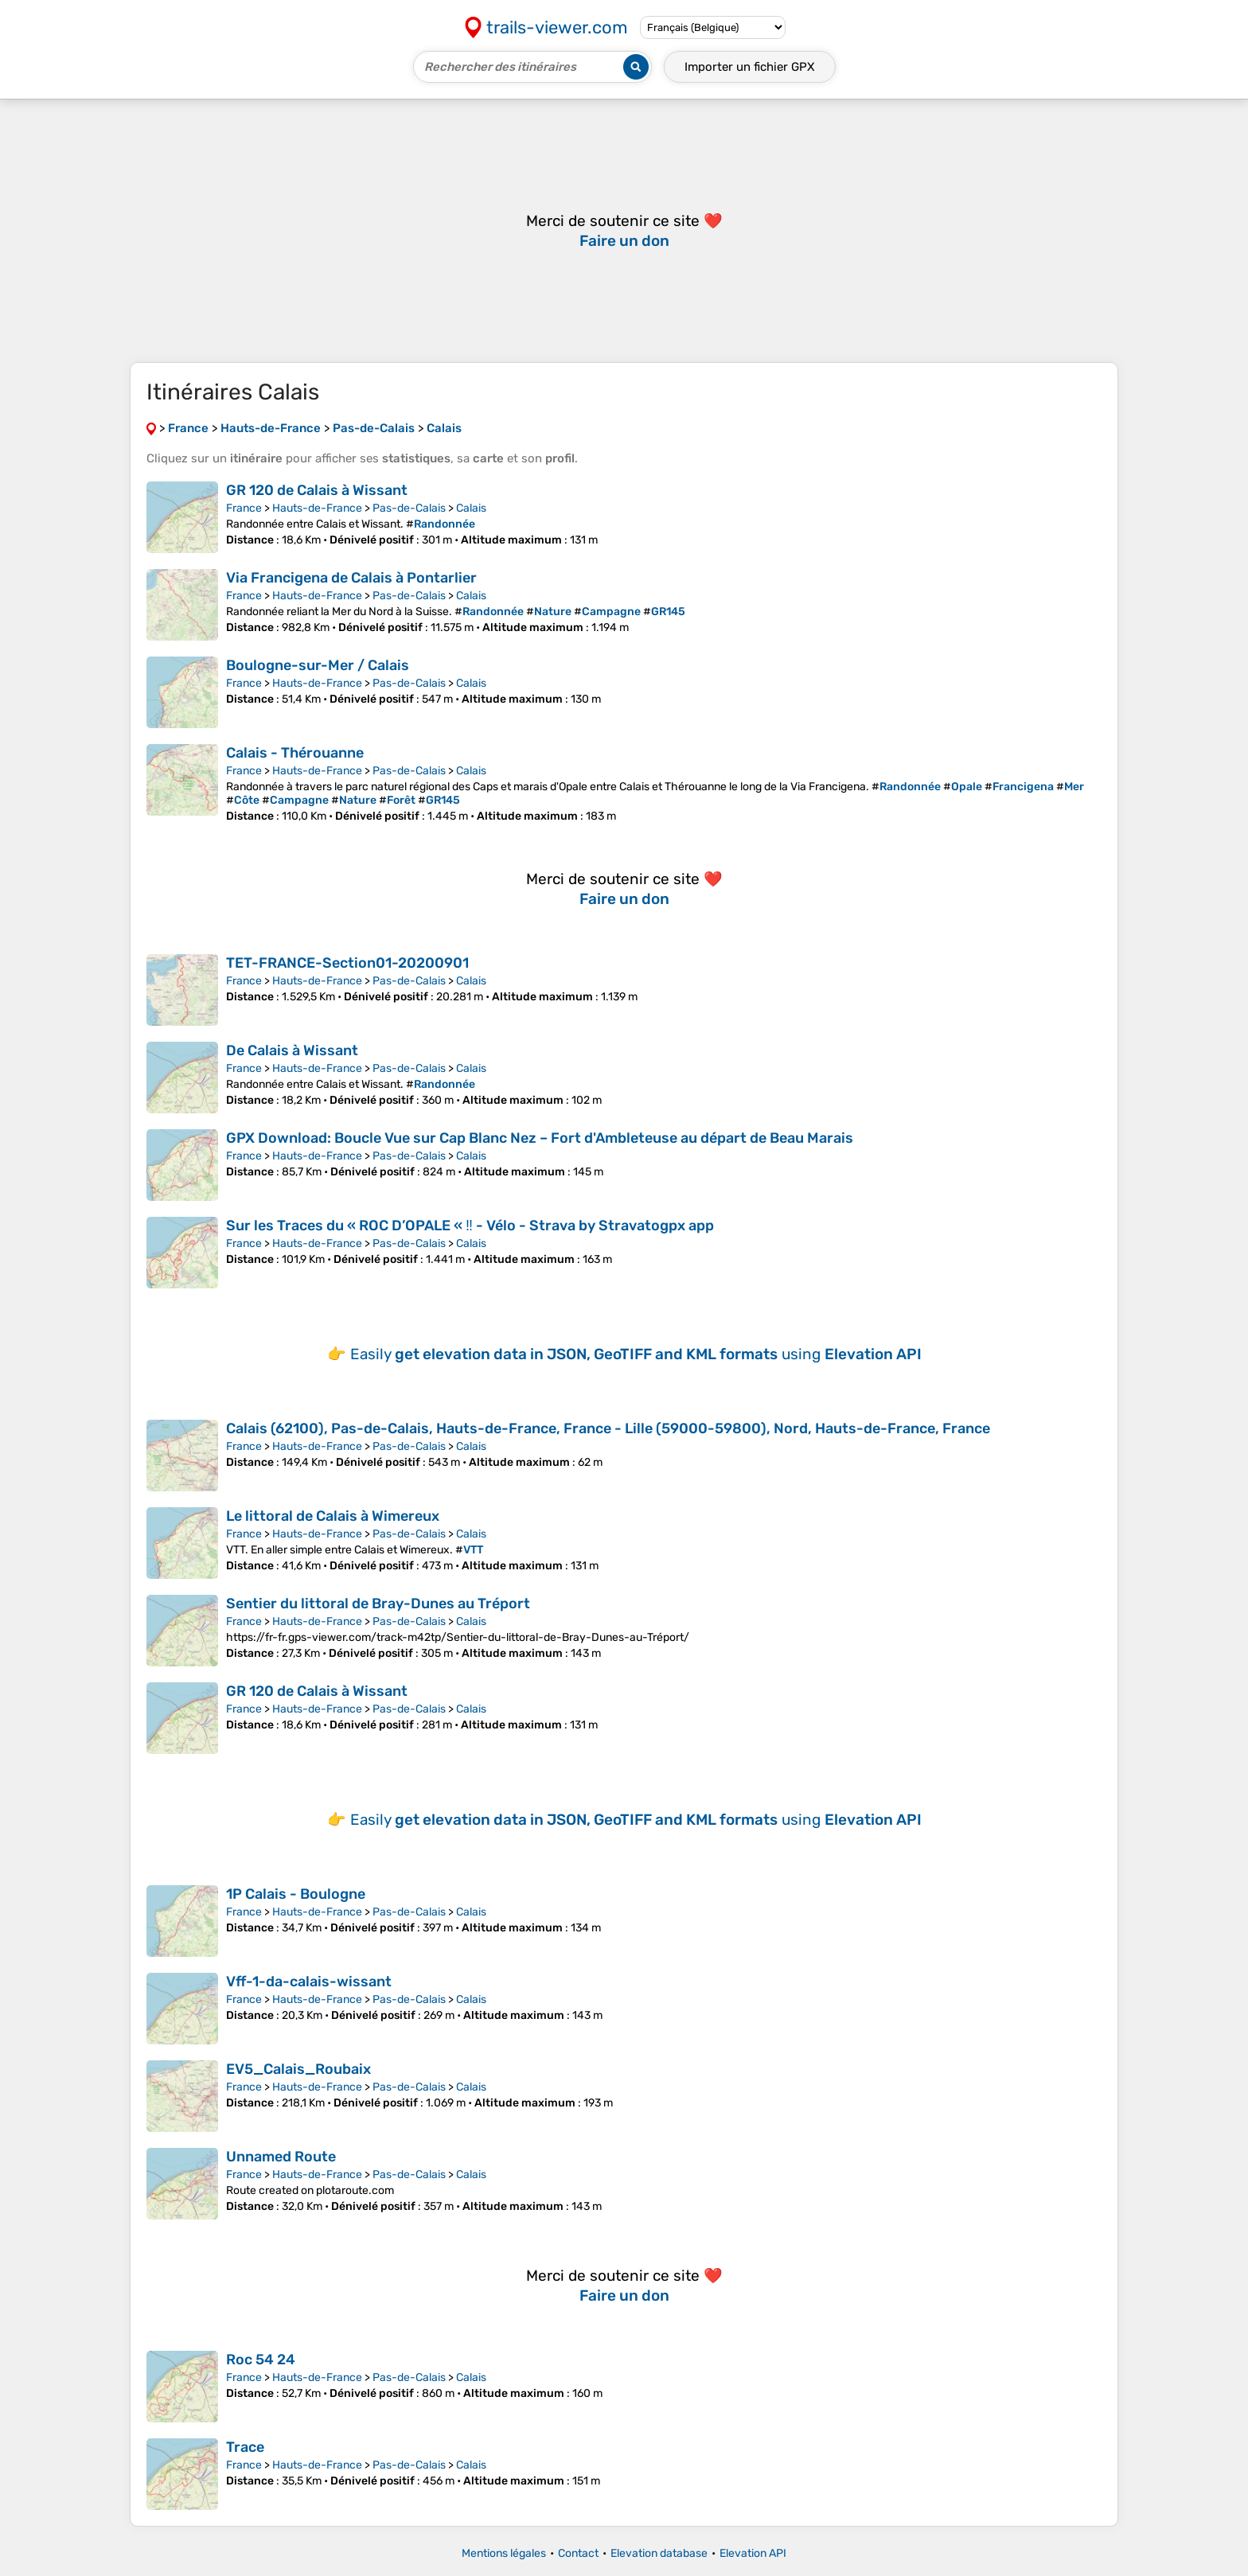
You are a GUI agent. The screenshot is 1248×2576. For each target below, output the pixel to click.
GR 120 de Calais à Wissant (317, 490)
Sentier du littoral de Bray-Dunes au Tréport (378, 1603)
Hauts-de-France (317, 508)
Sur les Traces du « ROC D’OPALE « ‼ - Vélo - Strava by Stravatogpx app (470, 1225)
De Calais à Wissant (292, 1050)
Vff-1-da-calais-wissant (309, 1981)
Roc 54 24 (260, 2359)
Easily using (636, 1354)
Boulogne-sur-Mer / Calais (317, 665)
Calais (471, 508)
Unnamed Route (281, 2156)
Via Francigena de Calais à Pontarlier (351, 578)
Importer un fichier (749, 67)
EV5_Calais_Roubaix (298, 2069)
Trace (245, 2447)
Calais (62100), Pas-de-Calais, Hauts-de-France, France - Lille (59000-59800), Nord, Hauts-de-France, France (608, 1428)
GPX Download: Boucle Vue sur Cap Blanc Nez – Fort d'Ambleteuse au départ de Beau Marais (539, 1138)
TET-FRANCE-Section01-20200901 (347, 963)
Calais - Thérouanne (295, 753)
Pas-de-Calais (409, 508)
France (244, 508)
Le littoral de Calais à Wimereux (332, 1516)
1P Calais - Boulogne (295, 1894)
